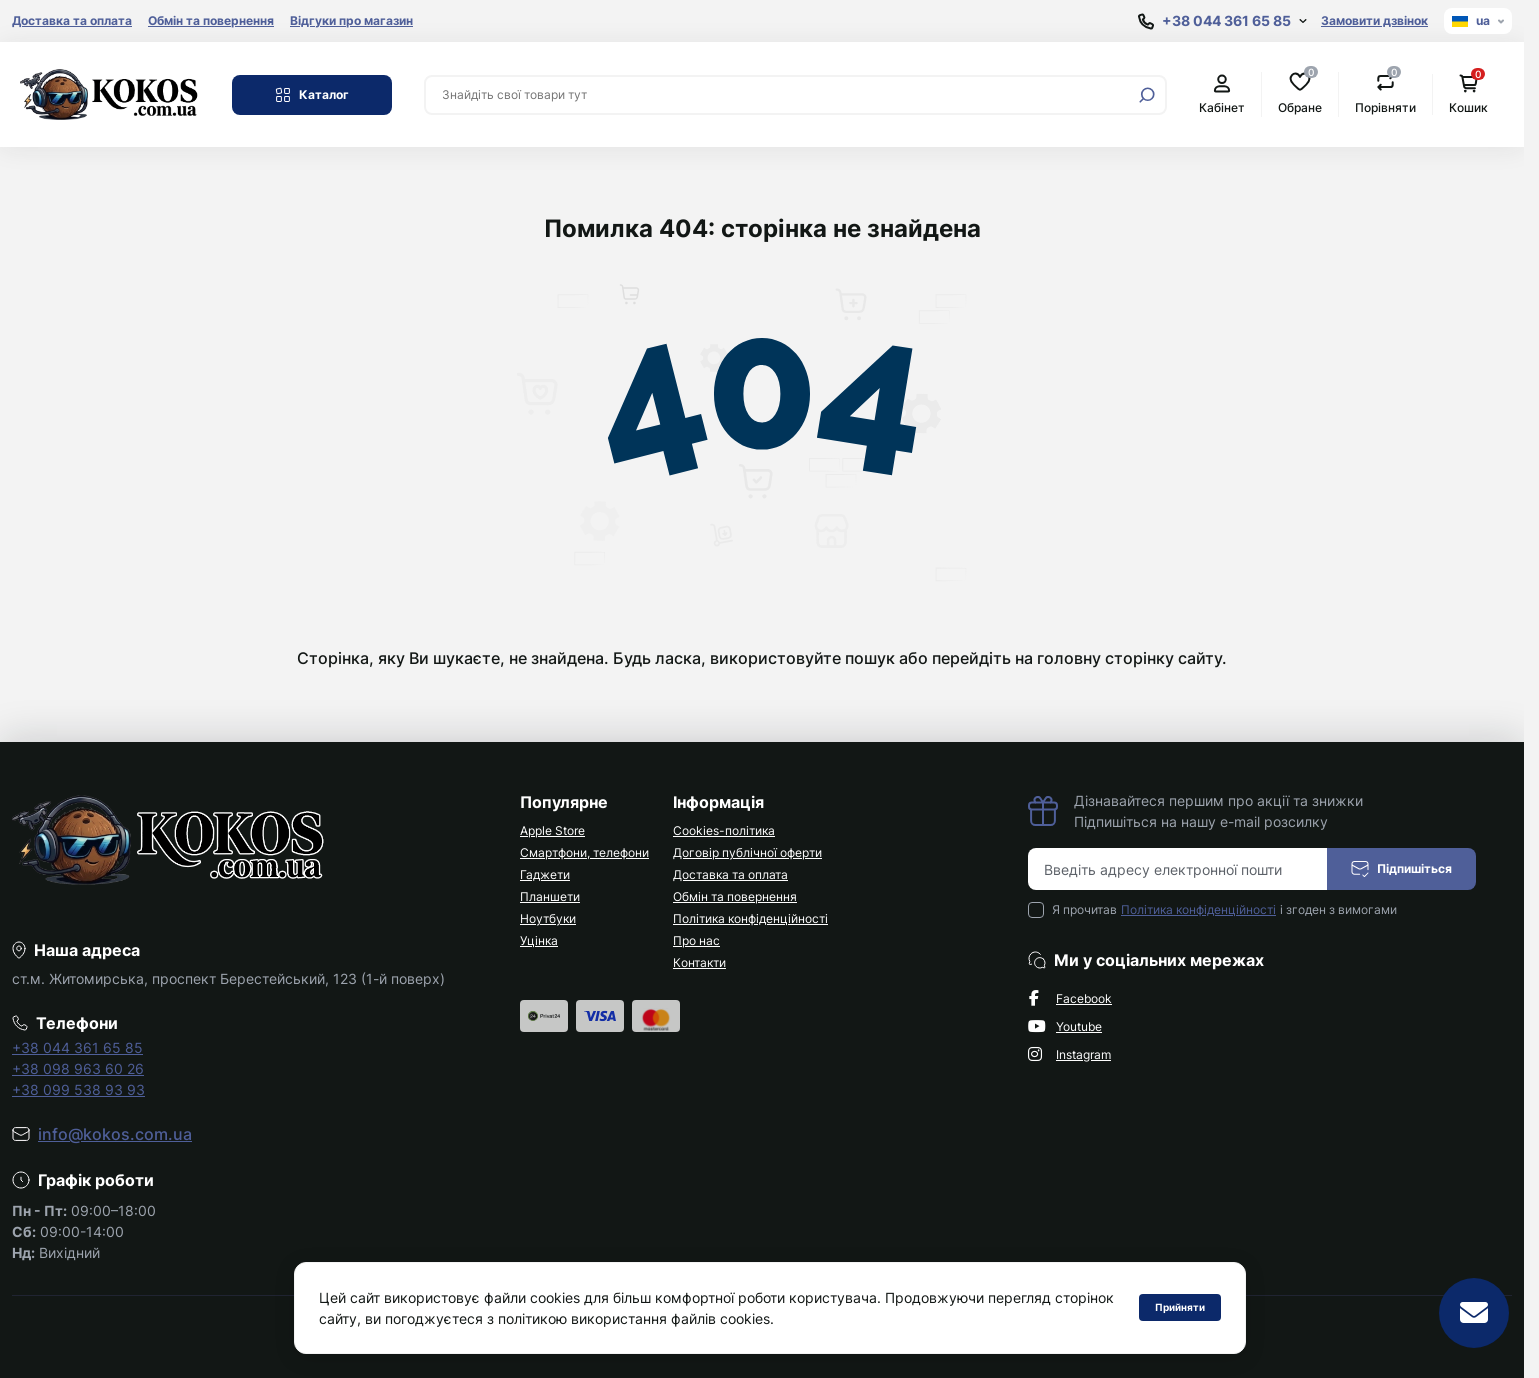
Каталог (312, 95)
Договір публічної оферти (747, 852)
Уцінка (539, 940)
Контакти (699, 962)
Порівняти (1385, 93)
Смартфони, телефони (584, 852)
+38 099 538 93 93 (78, 1089)
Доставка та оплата (72, 20)
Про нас (696, 940)
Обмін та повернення (211, 20)
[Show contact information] (1222, 21)
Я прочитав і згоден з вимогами (1224, 910)
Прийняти (1180, 1307)
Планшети (550, 896)
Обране (1300, 93)
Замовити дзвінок (1374, 20)
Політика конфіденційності (750, 918)
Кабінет (1222, 94)
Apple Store (552, 830)
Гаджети (545, 874)
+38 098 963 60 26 (78, 1068)
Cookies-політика (724, 830)
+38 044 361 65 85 (77, 1047)
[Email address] (1178, 869)
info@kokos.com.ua (115, 1134)
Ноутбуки (548, 918)
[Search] (1147, 95)
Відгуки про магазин (351, 20)
